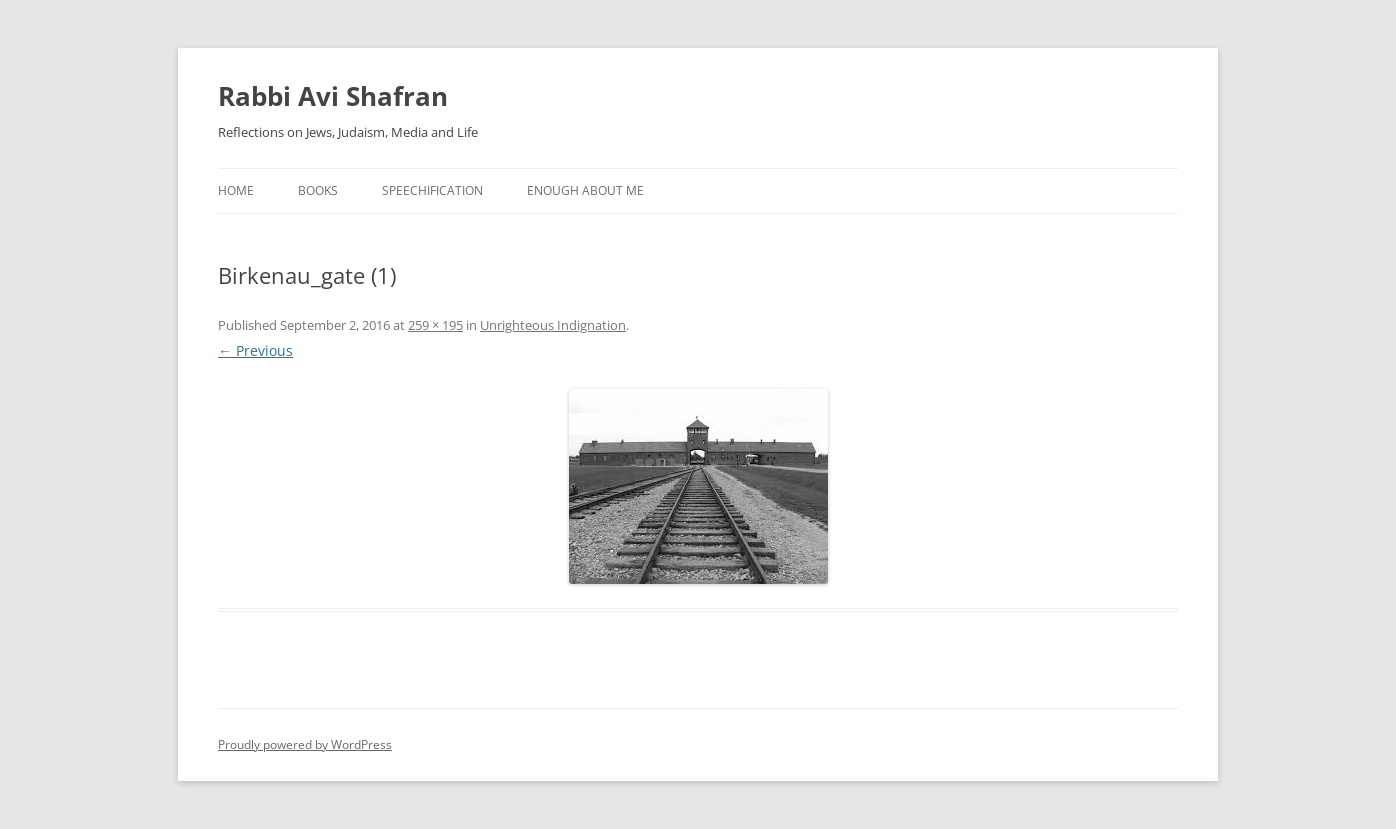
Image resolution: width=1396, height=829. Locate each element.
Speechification (432, 190)
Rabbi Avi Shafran (333, 96)
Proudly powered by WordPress (305, 744)
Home (236, 190)
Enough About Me (585, 190)
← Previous (255, 350)
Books (318, 190)
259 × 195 (435, 325)
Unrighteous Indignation (553, 325)
